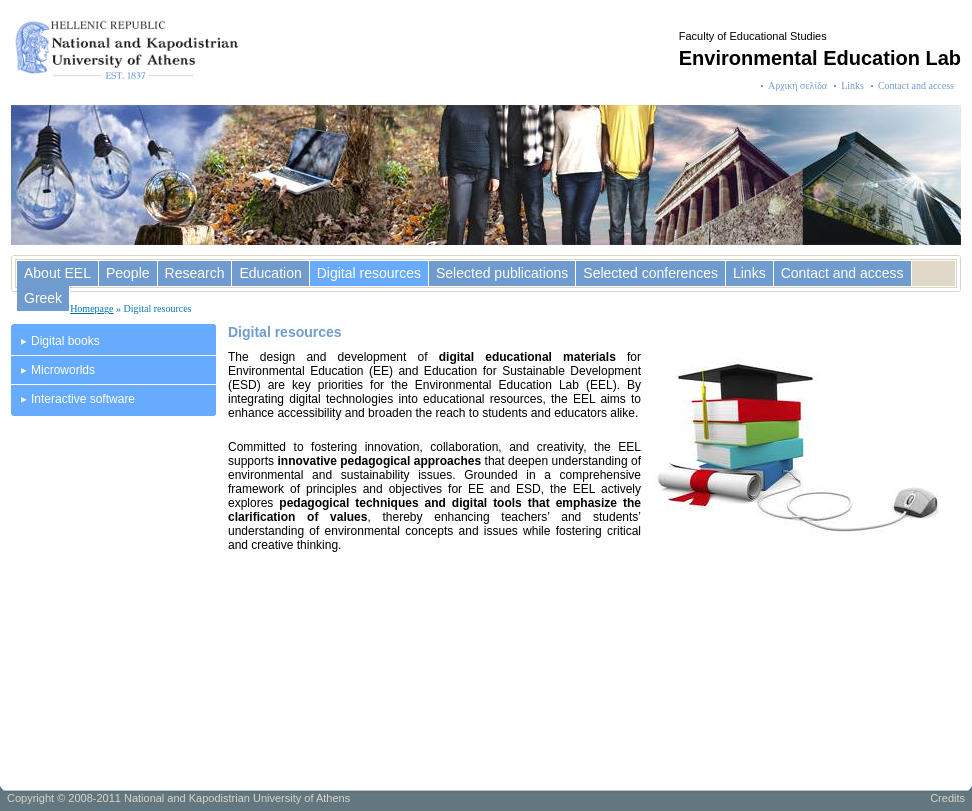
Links (852, 85)
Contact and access (916, 85)
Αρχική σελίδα (797, 85)
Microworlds (63, 370)
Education (270, 273)
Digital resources (369, 273)
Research (195, 273)
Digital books (65, 341)
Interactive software (83, 399)
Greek (43, 298)
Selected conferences (650, 273)
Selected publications (502, 273)
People (128, 273)
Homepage (91, 308)
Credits (947, 798)
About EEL (57, 273)
